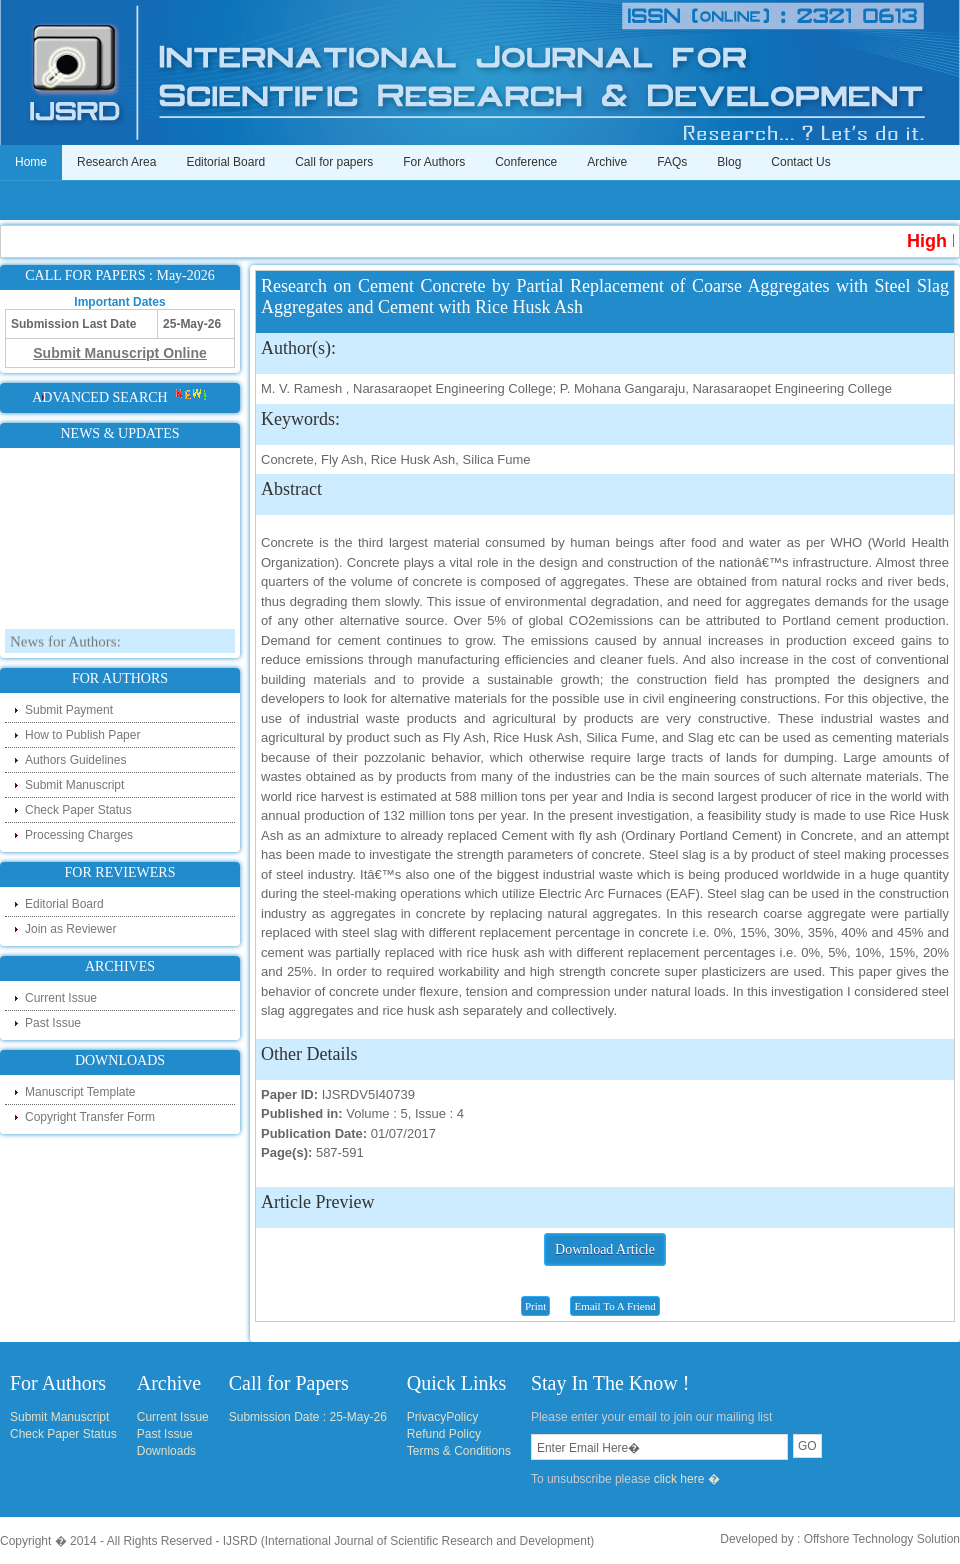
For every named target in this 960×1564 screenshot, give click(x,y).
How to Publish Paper (82, 735)
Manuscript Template (80, 1092)
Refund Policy (444, 1434)
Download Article (605, 1249)
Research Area (116, 162)
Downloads (166, 1451)
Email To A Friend (614, 1306)
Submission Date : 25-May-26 (308, 1417)
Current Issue (61, 998)
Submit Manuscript (74, 785)
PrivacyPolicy (442, 1417)
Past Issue (53, 1023)
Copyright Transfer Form (90, 1117)
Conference (526, 162)
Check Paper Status (78, 810)
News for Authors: (65, 647)
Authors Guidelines (75, 760)
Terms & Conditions (459, 1451)
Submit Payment (69, 710)
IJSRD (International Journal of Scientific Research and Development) (409, 1541)
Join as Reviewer (70, 929)
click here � (687, 1479)
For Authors (434, 162)
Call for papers (334, 162)
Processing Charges (79, 835)
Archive (607, 162)
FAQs (672, 162)
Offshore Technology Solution (882, 1539)
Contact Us (800, 162)
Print (535, 1306)
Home (31, 162)
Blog (729, 162)
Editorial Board (225, 162)
